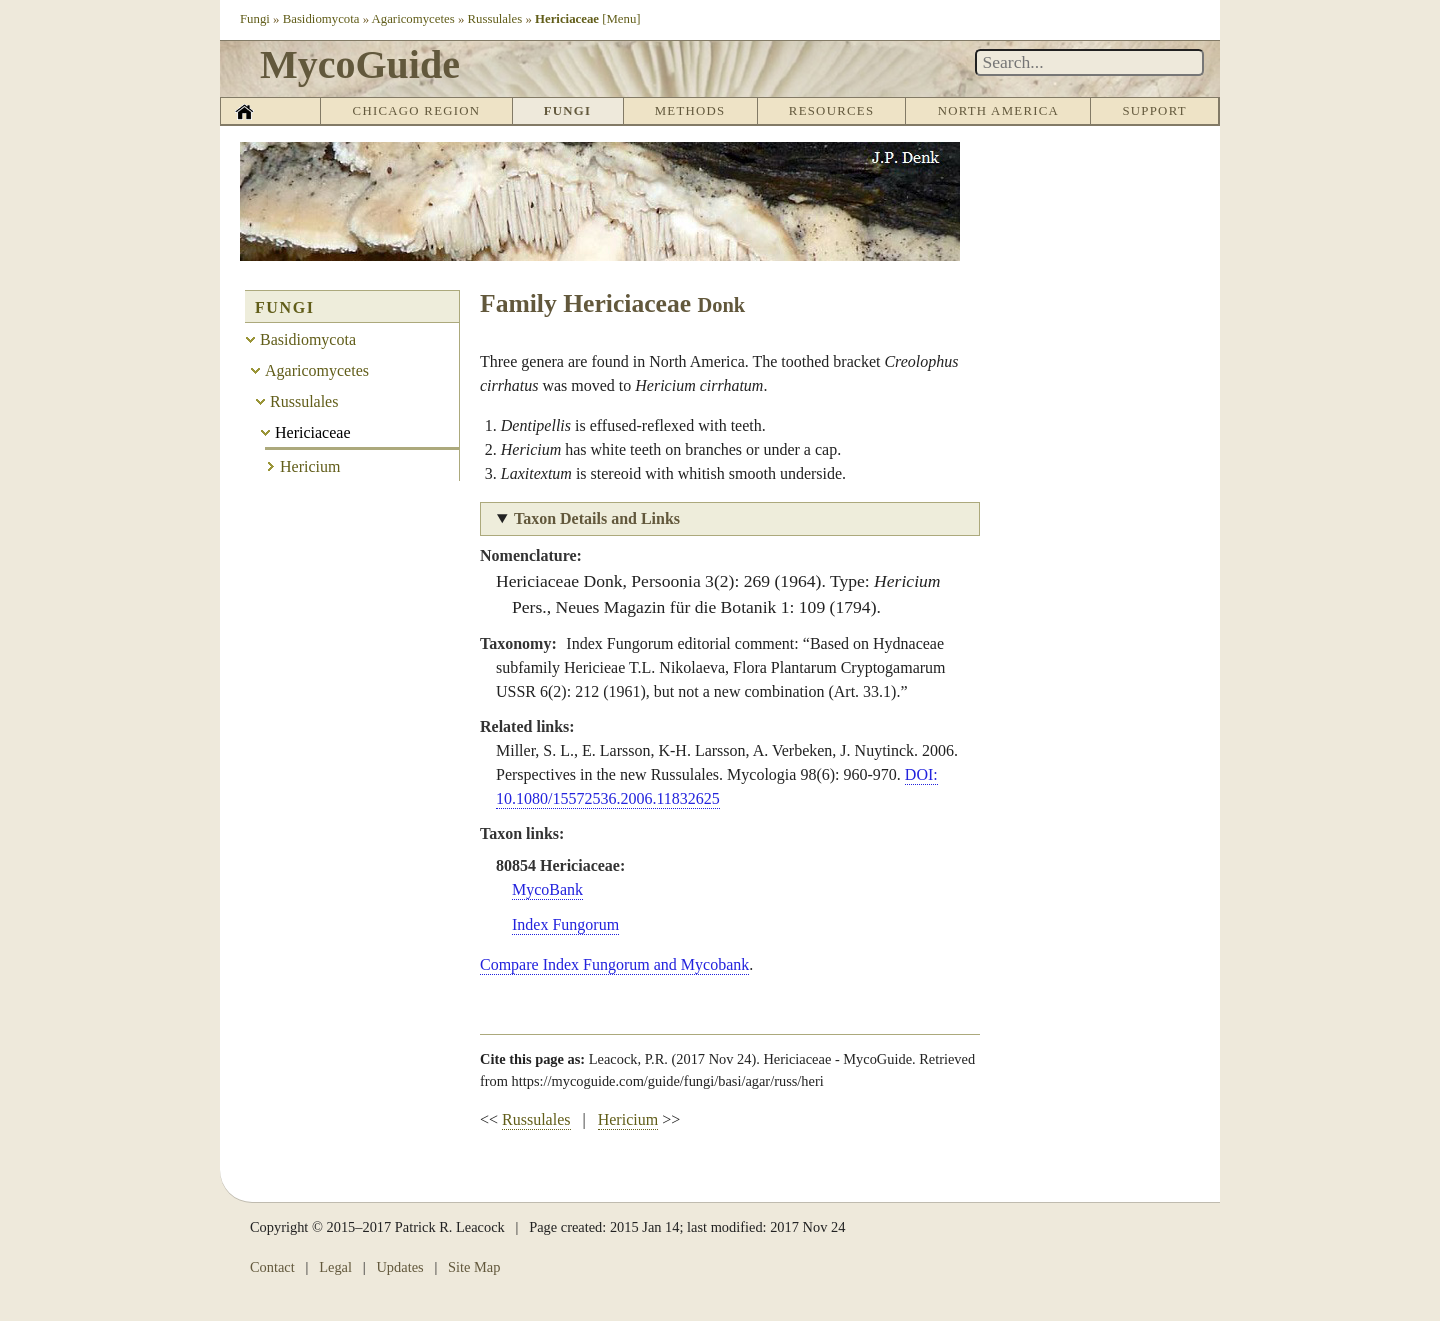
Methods (690, 111)
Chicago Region (417, 111)
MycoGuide (360, 64)
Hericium (628, 1119)
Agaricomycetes (413, 19)
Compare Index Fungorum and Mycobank (614, 964)
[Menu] (621, 19)
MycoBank (547, 889)
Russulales (495, 19)
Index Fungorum (565, 924)
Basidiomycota (321, 19)
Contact (272, 1267)
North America (998, 111)
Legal (335, 1267)
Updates (399, 1267)
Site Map (474, 1267)
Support (1154, 111)
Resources (831, 111)
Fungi (255, 19)
